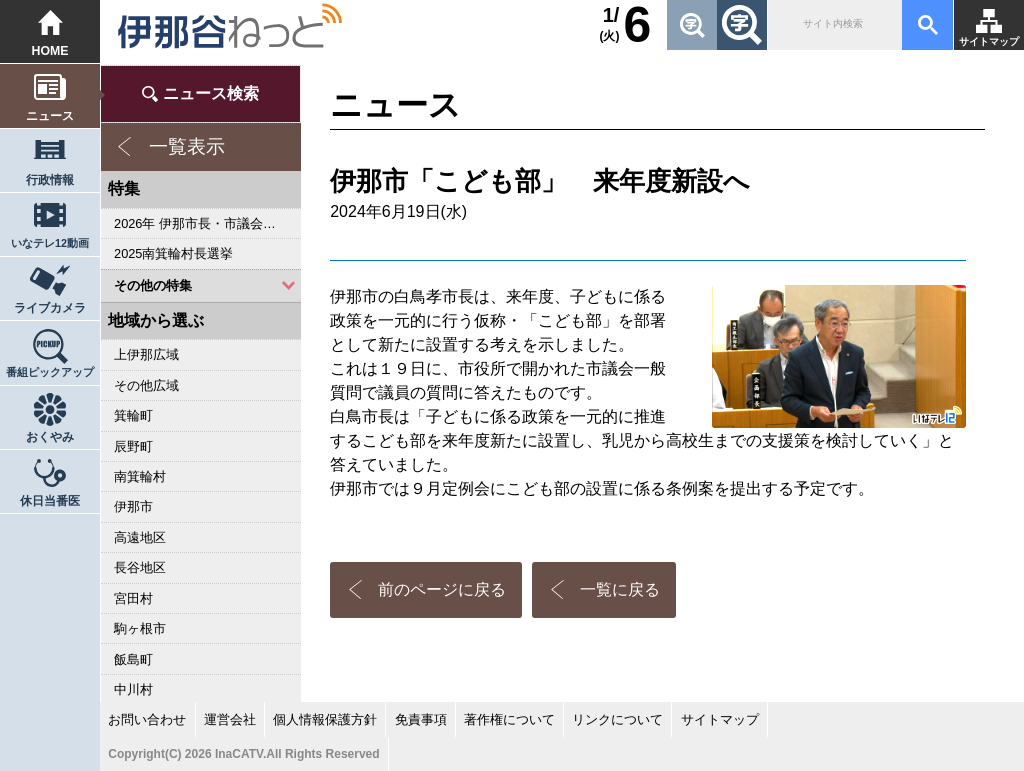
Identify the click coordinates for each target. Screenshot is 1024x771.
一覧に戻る (620, 589)
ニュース (50, 116)
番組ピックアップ (50, 372)
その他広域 (146, 385)
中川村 (133, 689)
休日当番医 (50, 501)
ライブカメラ (50, 308)
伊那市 (133, 506)
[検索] (833, 25)
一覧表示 (187, 146)
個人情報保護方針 (325, 719)
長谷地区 (140, 567)
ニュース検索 (211, 93)
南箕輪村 (140, 476)
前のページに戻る (442, 589)
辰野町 (133, 446)
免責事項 (421, 719)
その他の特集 (153, 285)
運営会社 (230, 719)
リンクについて (617, 719)
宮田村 (133, 598)
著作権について (509, 719)
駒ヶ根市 (140, 628)
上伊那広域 (146, 354)
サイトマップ (989, 41)
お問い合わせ (147, 719)
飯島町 (133, 659)
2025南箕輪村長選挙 (173, 253)
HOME (50, 51)
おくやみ (50, 437)
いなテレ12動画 (50, 243)
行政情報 (50, 180)
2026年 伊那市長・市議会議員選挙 (207, 223)
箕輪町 (133, 415)
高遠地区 (140, 537)
